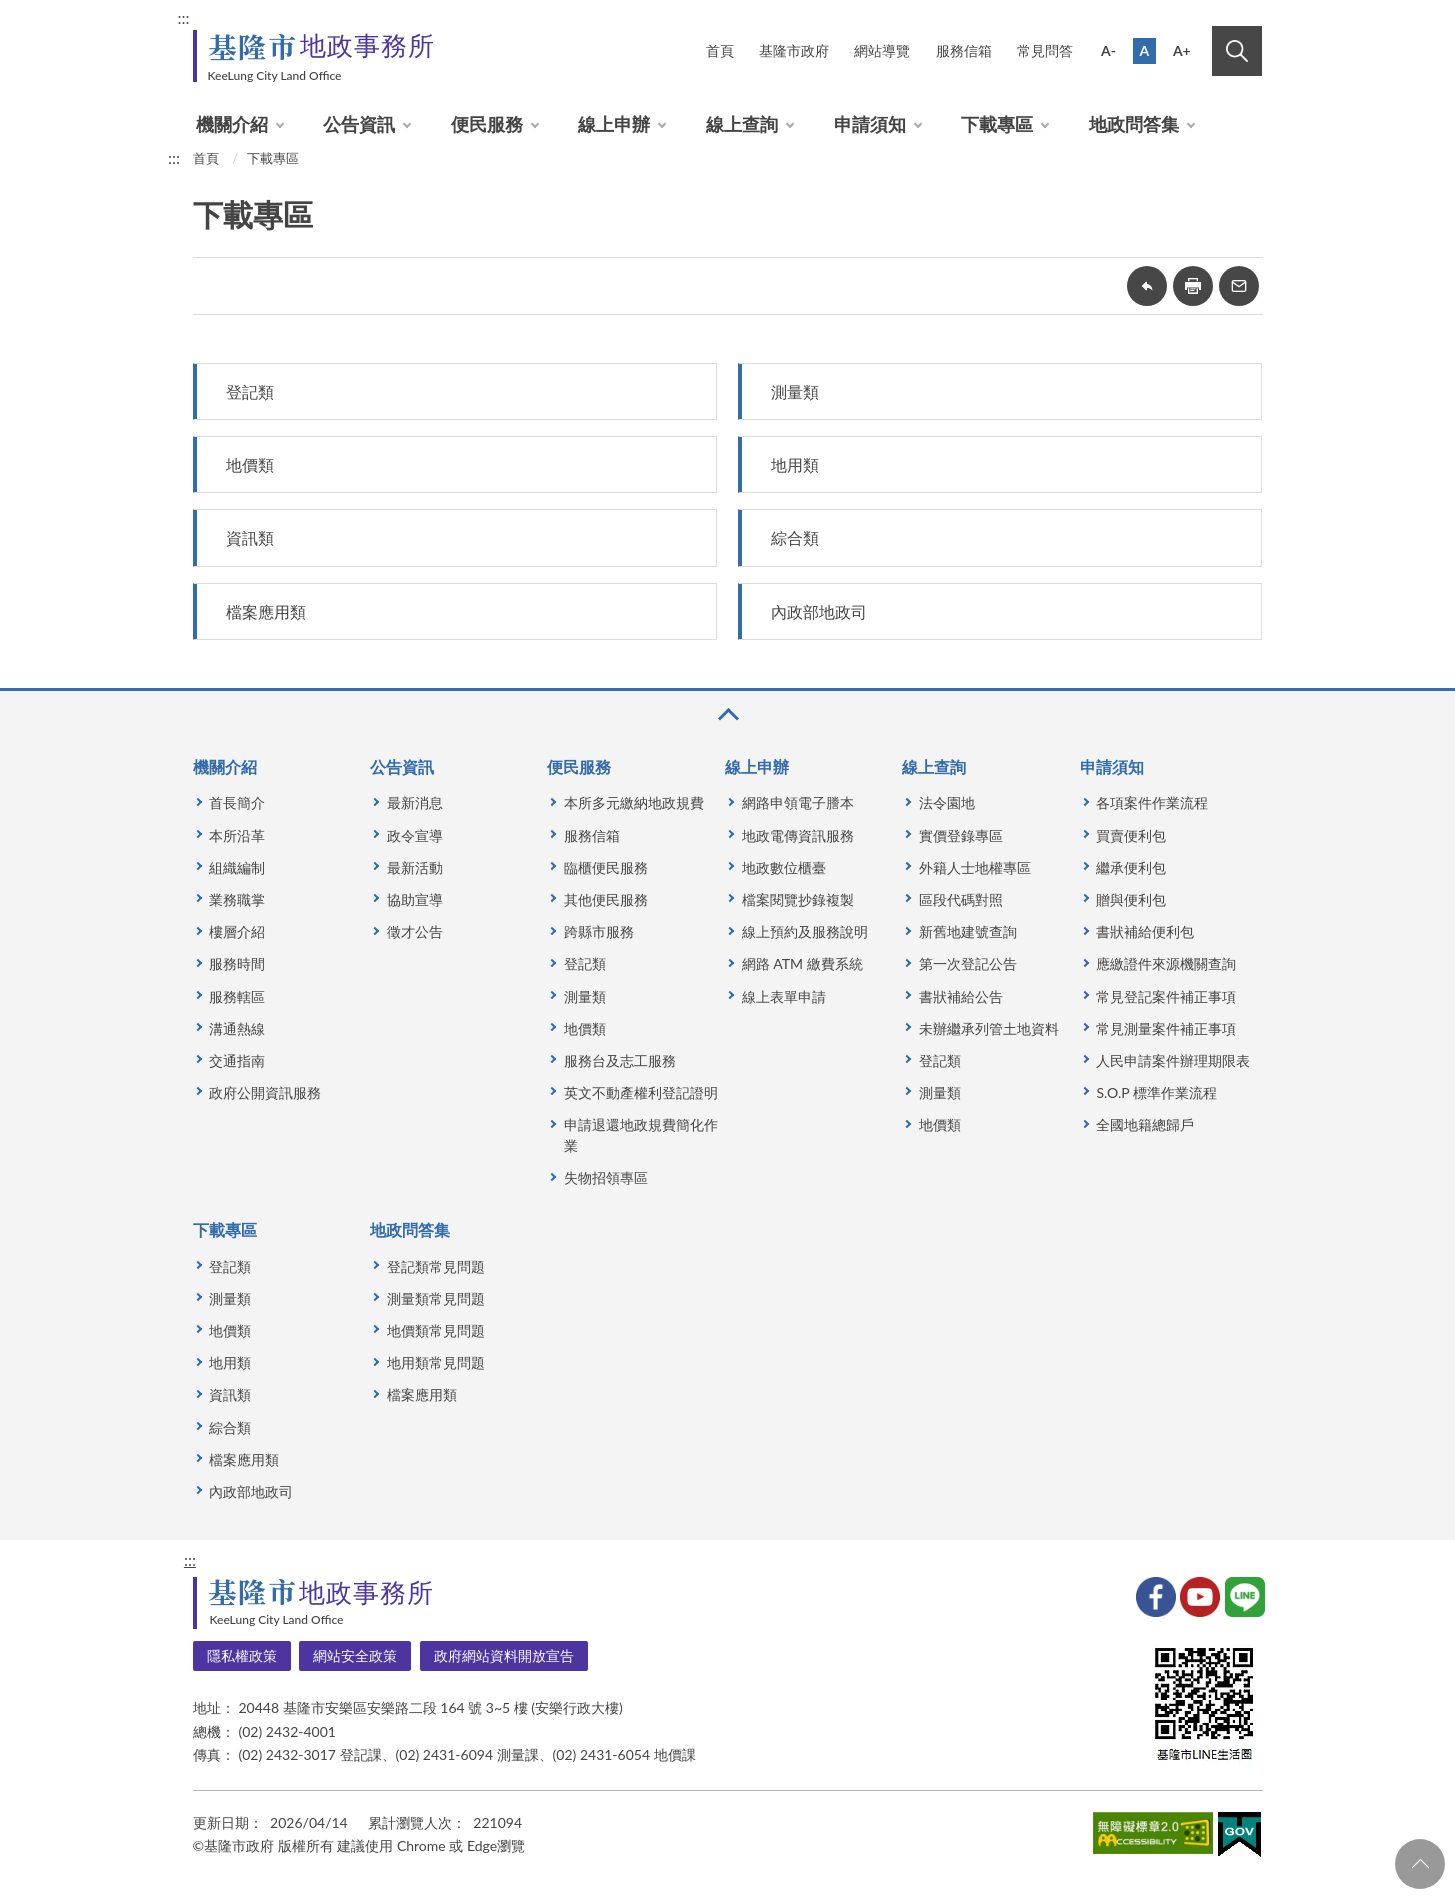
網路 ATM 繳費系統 (802, 963)
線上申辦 (614, 124)
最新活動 (415, 867)
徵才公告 (415, 931)
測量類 (795, 391)
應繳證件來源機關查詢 (1166, 963)
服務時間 (237, 963)
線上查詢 (742, 124)
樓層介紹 (237, 931)
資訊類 (250, 537)
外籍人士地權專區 (975, 867)
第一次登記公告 (968, 963)
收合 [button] (727, 714)
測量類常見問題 (436, 1298)
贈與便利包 (1131, 899)
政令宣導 (415, 835)
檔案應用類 (266, 611)
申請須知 (870, 124)
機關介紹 (232, 124)
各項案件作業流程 (1152, 802)
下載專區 (997, 124)
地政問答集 (1134, 124)
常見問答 (1045, 50)
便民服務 (487, 124)
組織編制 (237, 867)
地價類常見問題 (436, 1330)
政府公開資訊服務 (265, 1092)
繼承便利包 (1131, 867)
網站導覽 (882, 50)
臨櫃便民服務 (606, 867)
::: (184, 17)
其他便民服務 (606, 899)
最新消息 (415, 802)
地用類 (795, 464)
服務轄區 (237, 996)
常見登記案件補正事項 (1166, 996)
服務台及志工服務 (620, 1060)
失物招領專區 (606, 1177)
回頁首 (1420, 1864)
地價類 (250, 464)
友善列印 (1193, 286)
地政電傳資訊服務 (798, 835)
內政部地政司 (819, 611)
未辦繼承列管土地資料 (989, 1028)
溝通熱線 (237, 1028)
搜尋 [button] (1237, 51)
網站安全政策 (355, 1655)
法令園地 (947, 802)
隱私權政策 (242, 1655)
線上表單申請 (784, 996)
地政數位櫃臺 (784, 867)
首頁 (720, 50)
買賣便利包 (1131, 835)
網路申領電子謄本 (798, 802)
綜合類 (795, 537)
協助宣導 (415, 899)
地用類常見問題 (436, 1362)
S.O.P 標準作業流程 (1156, 1092)
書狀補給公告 (961, 996)
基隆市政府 (794, 50)
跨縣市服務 (599, 931)
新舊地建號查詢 (968, 931)
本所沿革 (237, 835)
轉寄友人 (1239, 286)
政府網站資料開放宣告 (504, 1655)
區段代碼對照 (961, 899)
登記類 (250, 391)
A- (1108, 50)
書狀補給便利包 (1145, 931)
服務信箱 (964, 50)
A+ (1182, 50)
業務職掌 (237, 899)
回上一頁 (1147, 286)
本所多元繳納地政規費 (634, 802)
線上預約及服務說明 (805, 931)
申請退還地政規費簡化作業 (641, 1135)
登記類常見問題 (436, 1266)
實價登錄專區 (961, 835)
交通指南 (237, 1060)
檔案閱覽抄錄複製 (798, 899)
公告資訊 (359, 124)
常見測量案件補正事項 (1166, 1028)
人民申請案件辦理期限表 (1173, 1060)
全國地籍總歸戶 (1145, 1124)
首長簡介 (237, 802)
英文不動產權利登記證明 (641, 1092)
